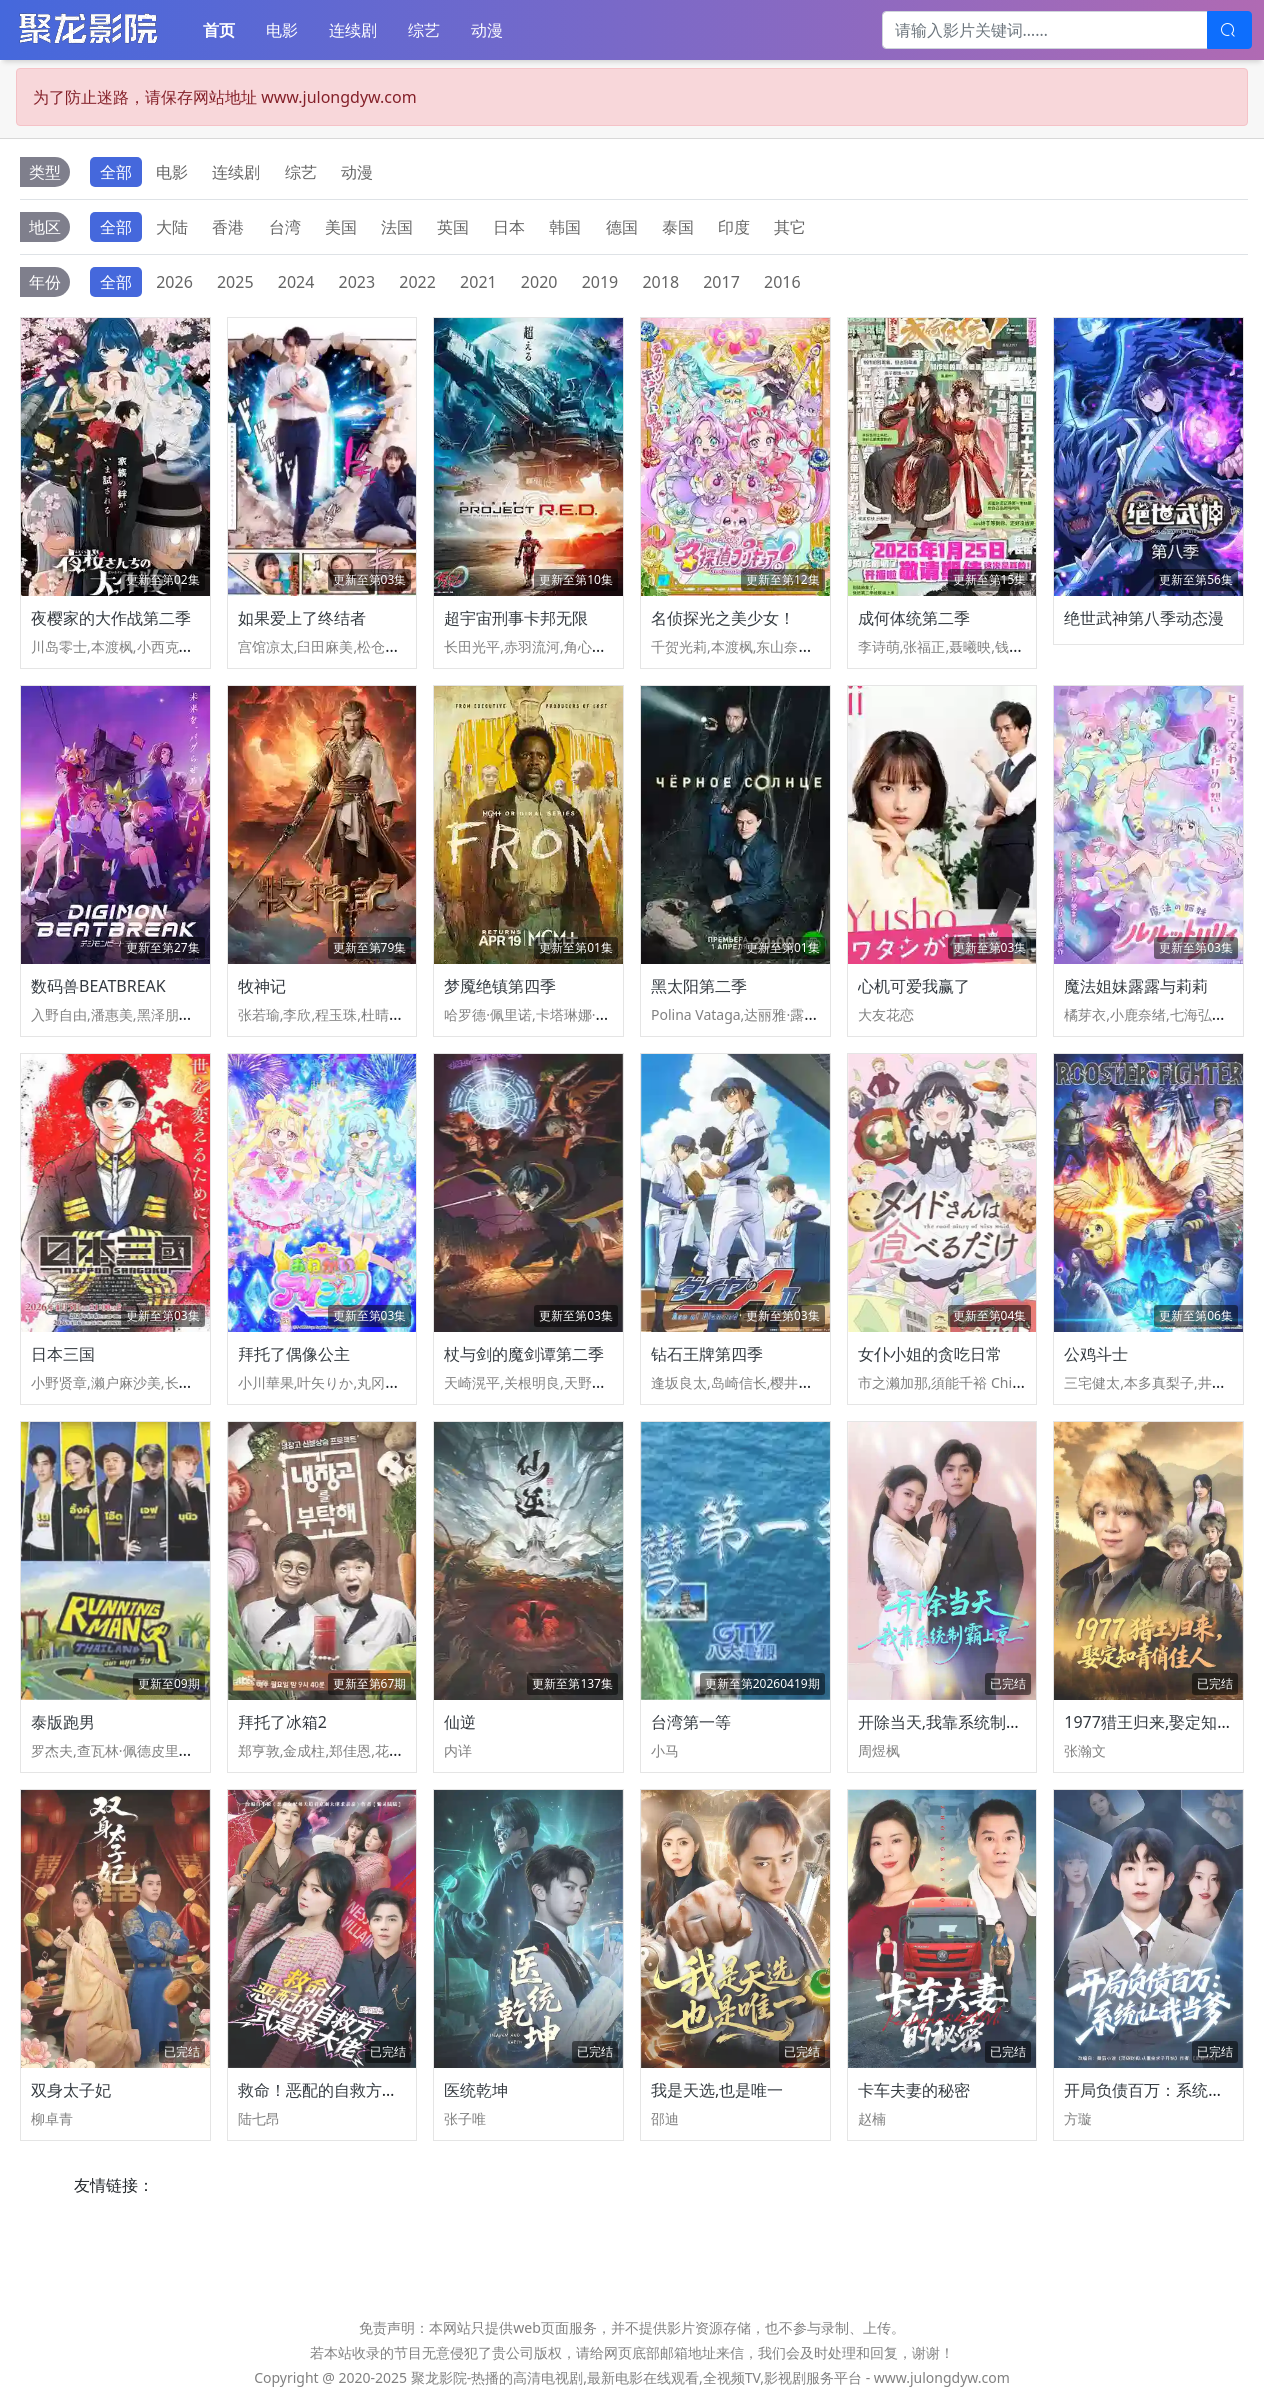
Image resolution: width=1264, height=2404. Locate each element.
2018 (660, 282)
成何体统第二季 (914, 618)
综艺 (424, 30)
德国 (622, 227)
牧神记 (262, 986)
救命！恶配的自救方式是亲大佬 (350, 2090)
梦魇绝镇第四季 (500, 986)
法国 (397, 227)
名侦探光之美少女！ (723, 618)
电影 (282, 30)
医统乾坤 (476, 2090)
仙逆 (460, 1722)
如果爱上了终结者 (302, 618)
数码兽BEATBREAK (98, 986)
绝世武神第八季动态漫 (1144, 618)
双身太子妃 (71, 2090)
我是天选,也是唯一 (717, 2090)
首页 (219, 30)
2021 (478, 282)
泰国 (678, 227)
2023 (357, 282)
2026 (174, 282)
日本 (509, 227)
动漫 (487, 30)
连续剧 (353, 30)
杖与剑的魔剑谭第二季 (524, 1354)
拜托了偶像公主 (294, 1354)
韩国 (565, 227)
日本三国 (63, 1354)
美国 (341, 227)
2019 (600, 282)
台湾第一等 (691, 1722)
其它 (790, 227)
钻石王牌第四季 (707, 1354)
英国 (453, 227)
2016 (782, 282)
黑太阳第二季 (699, 986)
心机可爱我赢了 (914, 986)
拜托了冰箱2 (282, 1722)
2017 (721, 282)
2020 (539, 282)
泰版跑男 (63, 1722)
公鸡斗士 (1096, 1354)
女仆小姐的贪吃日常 (930, 1354)
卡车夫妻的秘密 (914, 2090)
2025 (235, 282)
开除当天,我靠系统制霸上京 (956, 1722)
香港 (228, 227)
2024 (296, 282)
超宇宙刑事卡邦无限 (516, 618)
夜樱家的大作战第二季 (111, 618)
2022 (417, 282)
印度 (734, 227)
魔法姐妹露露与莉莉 (1136, 986)
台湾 (285, 227)
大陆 (172, 227)
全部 (116, 172)
